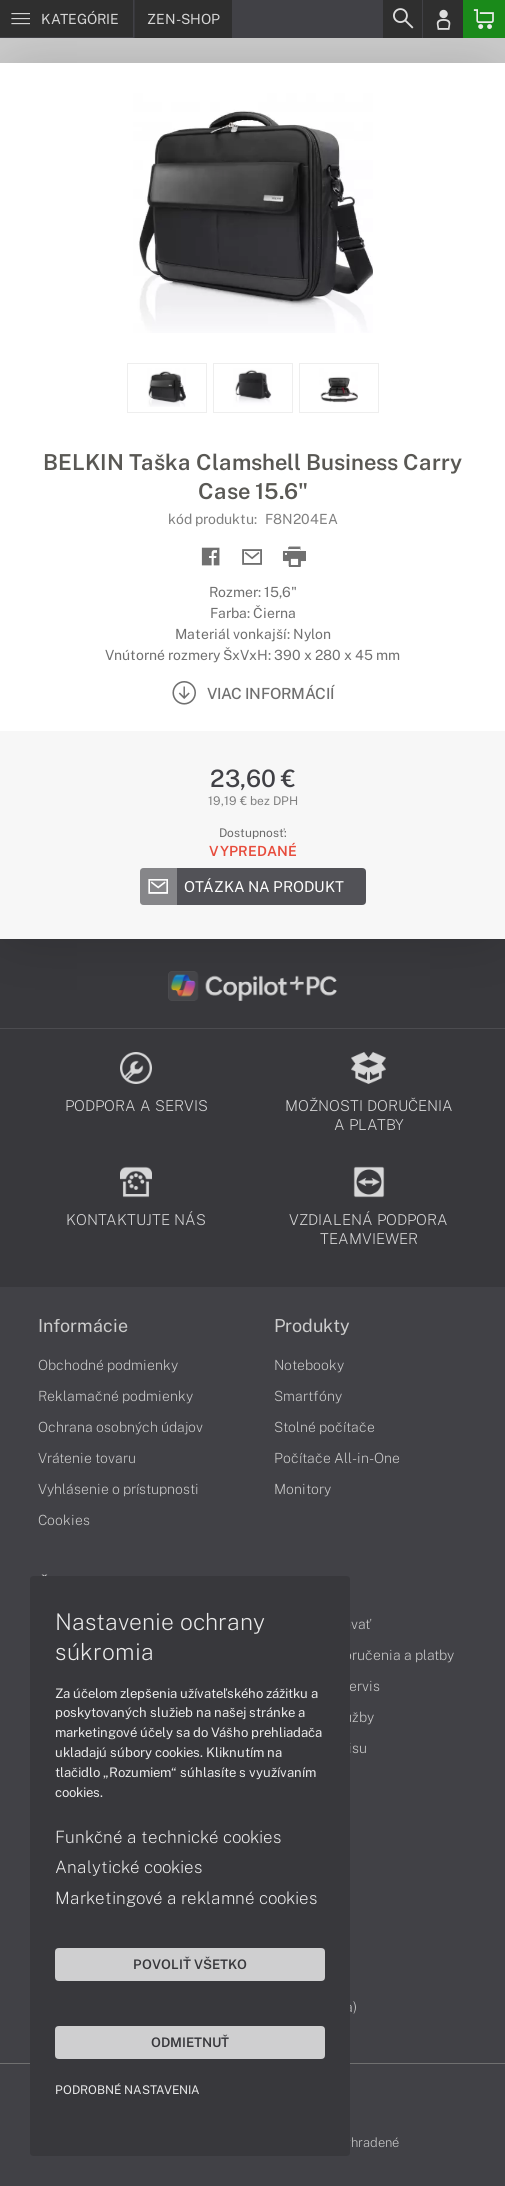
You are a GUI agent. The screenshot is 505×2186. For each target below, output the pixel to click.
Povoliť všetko (190, 1964)
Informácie (83, 1326)
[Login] (443, 19)
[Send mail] (252, 557)
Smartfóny (308, 1396)
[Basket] (484, 19)
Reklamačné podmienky (115, 1396)
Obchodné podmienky (108, 1365)
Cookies (64, 1520)
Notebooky (309, 1365)
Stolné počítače (324, 1427)
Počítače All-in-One (337, 1458)
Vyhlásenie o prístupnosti (118, 1489)
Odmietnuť (190, 2042)
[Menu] (66, 19)
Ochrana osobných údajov (120, 1427)
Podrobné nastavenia (127, 2090)
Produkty (312, 1326)
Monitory (302, 1489)
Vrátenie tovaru (87, 1458)
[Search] (402, 19)
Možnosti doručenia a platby (364, 1655)
